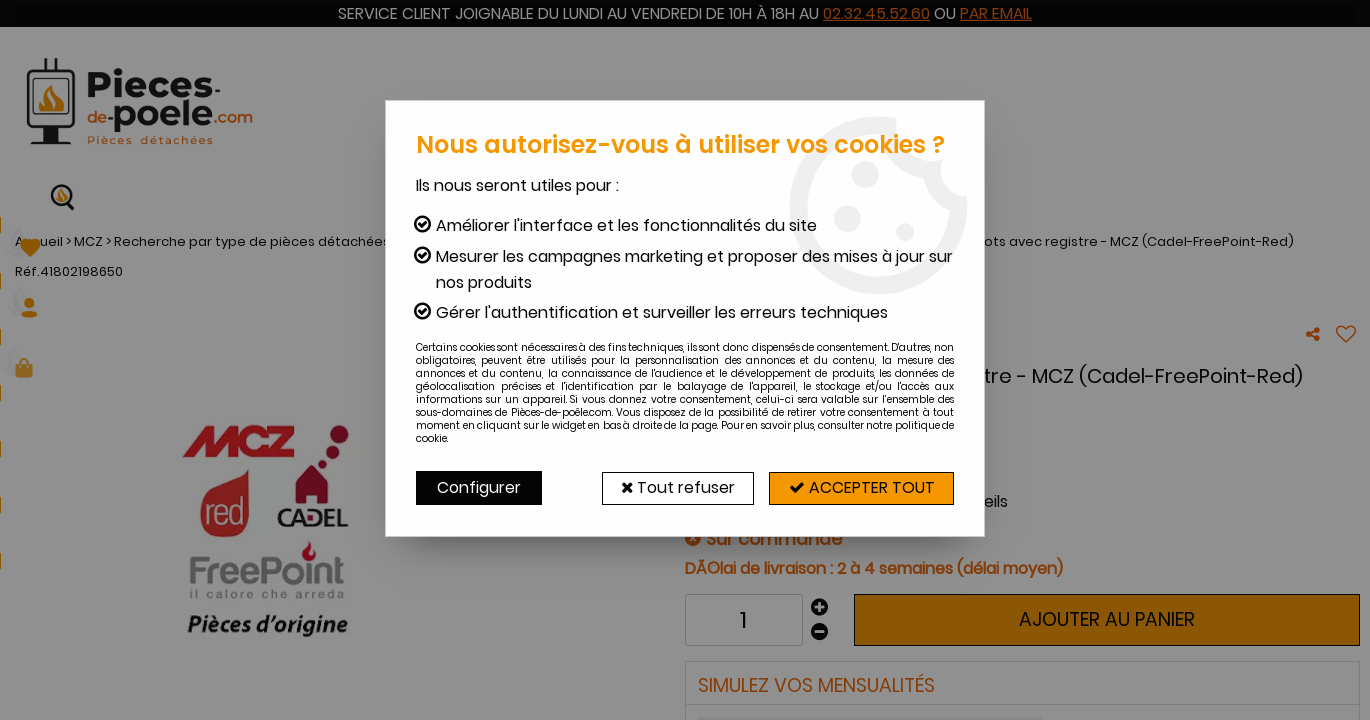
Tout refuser (672, 487)
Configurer (479, 487)
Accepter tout (860, 487)
